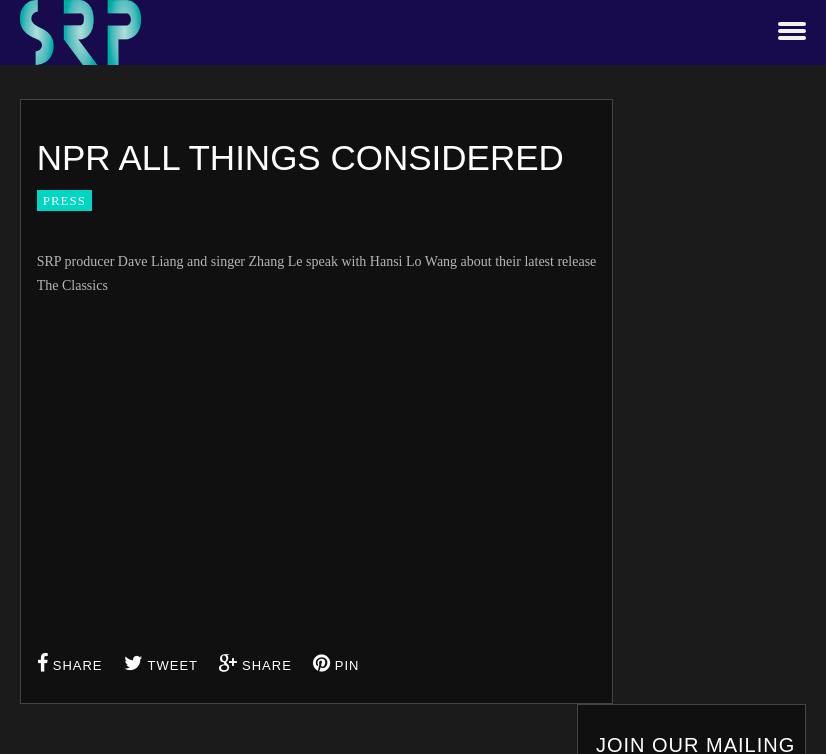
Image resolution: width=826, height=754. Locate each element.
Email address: (684, 359)
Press (64, 200)
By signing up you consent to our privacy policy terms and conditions (719, 461)
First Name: (676, 211)
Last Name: (675, 285)
